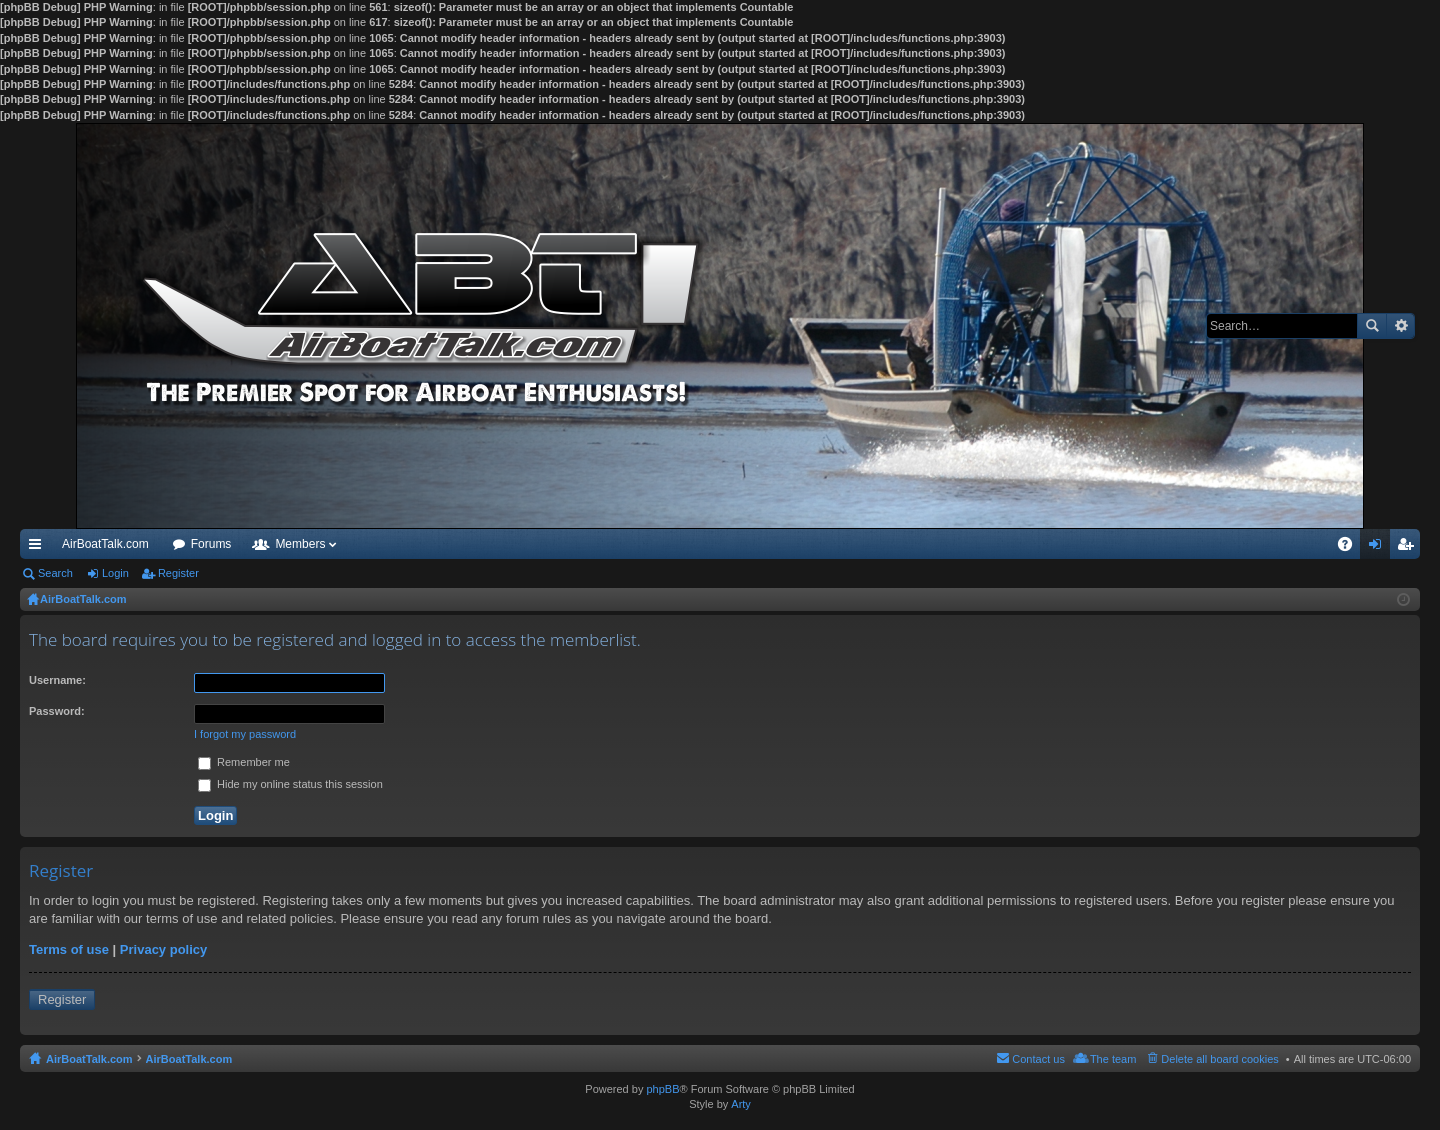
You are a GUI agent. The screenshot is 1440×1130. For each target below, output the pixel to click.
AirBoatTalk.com (105, 544)
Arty (741, 1104)
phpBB (662, 1089)
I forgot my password (245, 734)
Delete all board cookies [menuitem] (1219, 1059)
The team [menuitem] (1113, 1059)
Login (115, 573)
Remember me (244, 762)
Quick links (39, 548)
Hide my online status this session (290, 784)
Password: (57, 711)
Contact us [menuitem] (1038, 1059)
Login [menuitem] (1379, 548)
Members (300, 544)
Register (178, 573)
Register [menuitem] (1409, 548)
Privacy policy (163, 949)
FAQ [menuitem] (1351, 548)
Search (1372, 326)
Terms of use (69, 949)
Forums (211, 544)
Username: (57, 680)
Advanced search (1400, 326)
